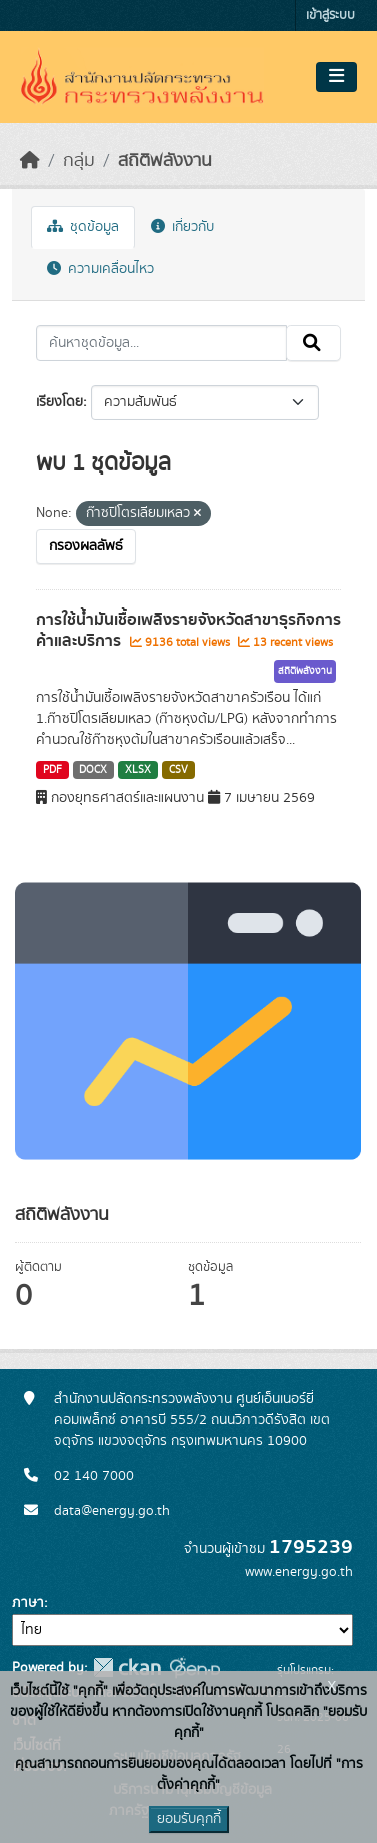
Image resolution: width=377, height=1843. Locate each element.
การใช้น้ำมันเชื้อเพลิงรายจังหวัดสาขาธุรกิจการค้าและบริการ (188, 630)
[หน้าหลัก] (30, 161)
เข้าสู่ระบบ (330, 15)
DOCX (93, 770)
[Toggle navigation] (336, 77)
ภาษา (28, 1603)
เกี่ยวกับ (182, 227)
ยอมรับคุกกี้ (189, 1819)
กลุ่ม (79, 161)
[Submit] (313, 343)
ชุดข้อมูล (83, 227)
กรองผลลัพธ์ (86, 546)
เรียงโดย (59, 402)
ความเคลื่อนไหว (100, 269)
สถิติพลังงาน (165, 161)
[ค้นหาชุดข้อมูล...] (161, 343)
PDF (52, 770)
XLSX (138, 770)
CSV (178, 770)
